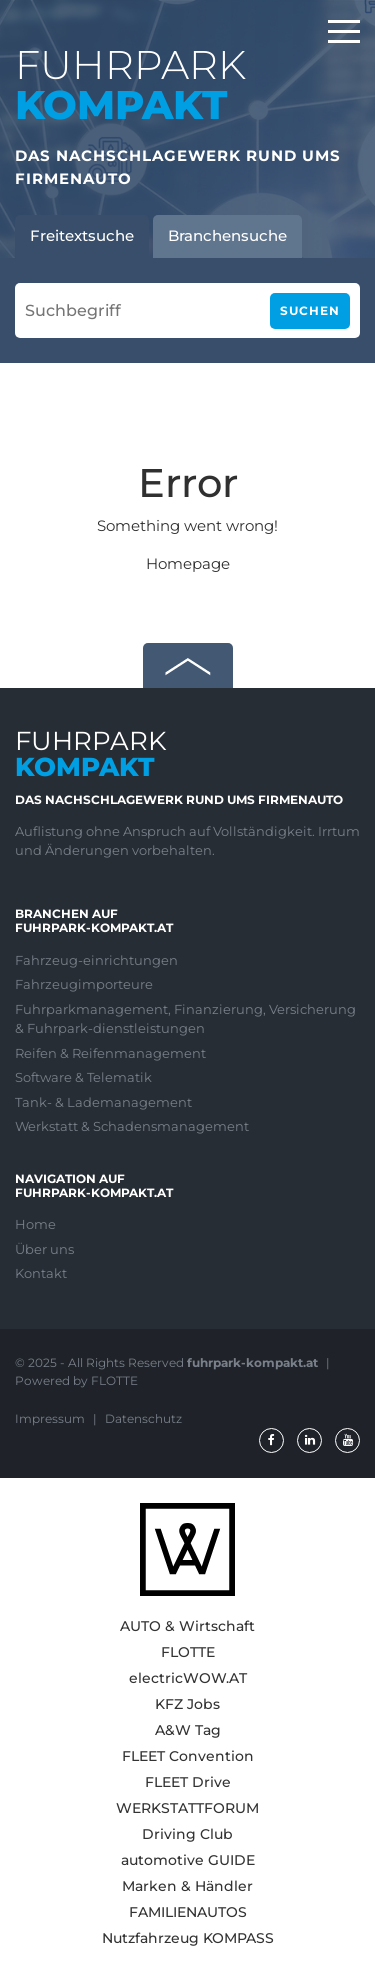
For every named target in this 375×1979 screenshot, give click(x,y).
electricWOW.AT (188, 1678)
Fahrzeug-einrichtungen (96, 960)
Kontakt (41, 1273)
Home (35, 1224)
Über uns (44, 1249)
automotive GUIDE (188, 1860)
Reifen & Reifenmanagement (110, 1053)
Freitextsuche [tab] (82, 235)
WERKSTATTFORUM (187, 1808)
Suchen (310, 310)
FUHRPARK (130, 84)
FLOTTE (188, 1652)
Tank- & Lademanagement (103, 1102)
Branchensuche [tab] (227, 235)
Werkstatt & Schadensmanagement (132, 1126)
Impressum (51, 1418)
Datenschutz (143, 1418)
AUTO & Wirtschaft (187, 1626)
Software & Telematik (83, 1077)
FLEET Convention (188, 1756)
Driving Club (187, 1834)
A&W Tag (188, 1730)
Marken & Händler (187, 1886)
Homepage (188, 563)
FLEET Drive (188, 1782)
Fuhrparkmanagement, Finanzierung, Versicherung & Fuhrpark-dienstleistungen (185, 1019)
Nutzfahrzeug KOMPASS (188, 1938)
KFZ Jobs (187, 1704)
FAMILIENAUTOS (188, 1912)
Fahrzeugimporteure (84, 984)
